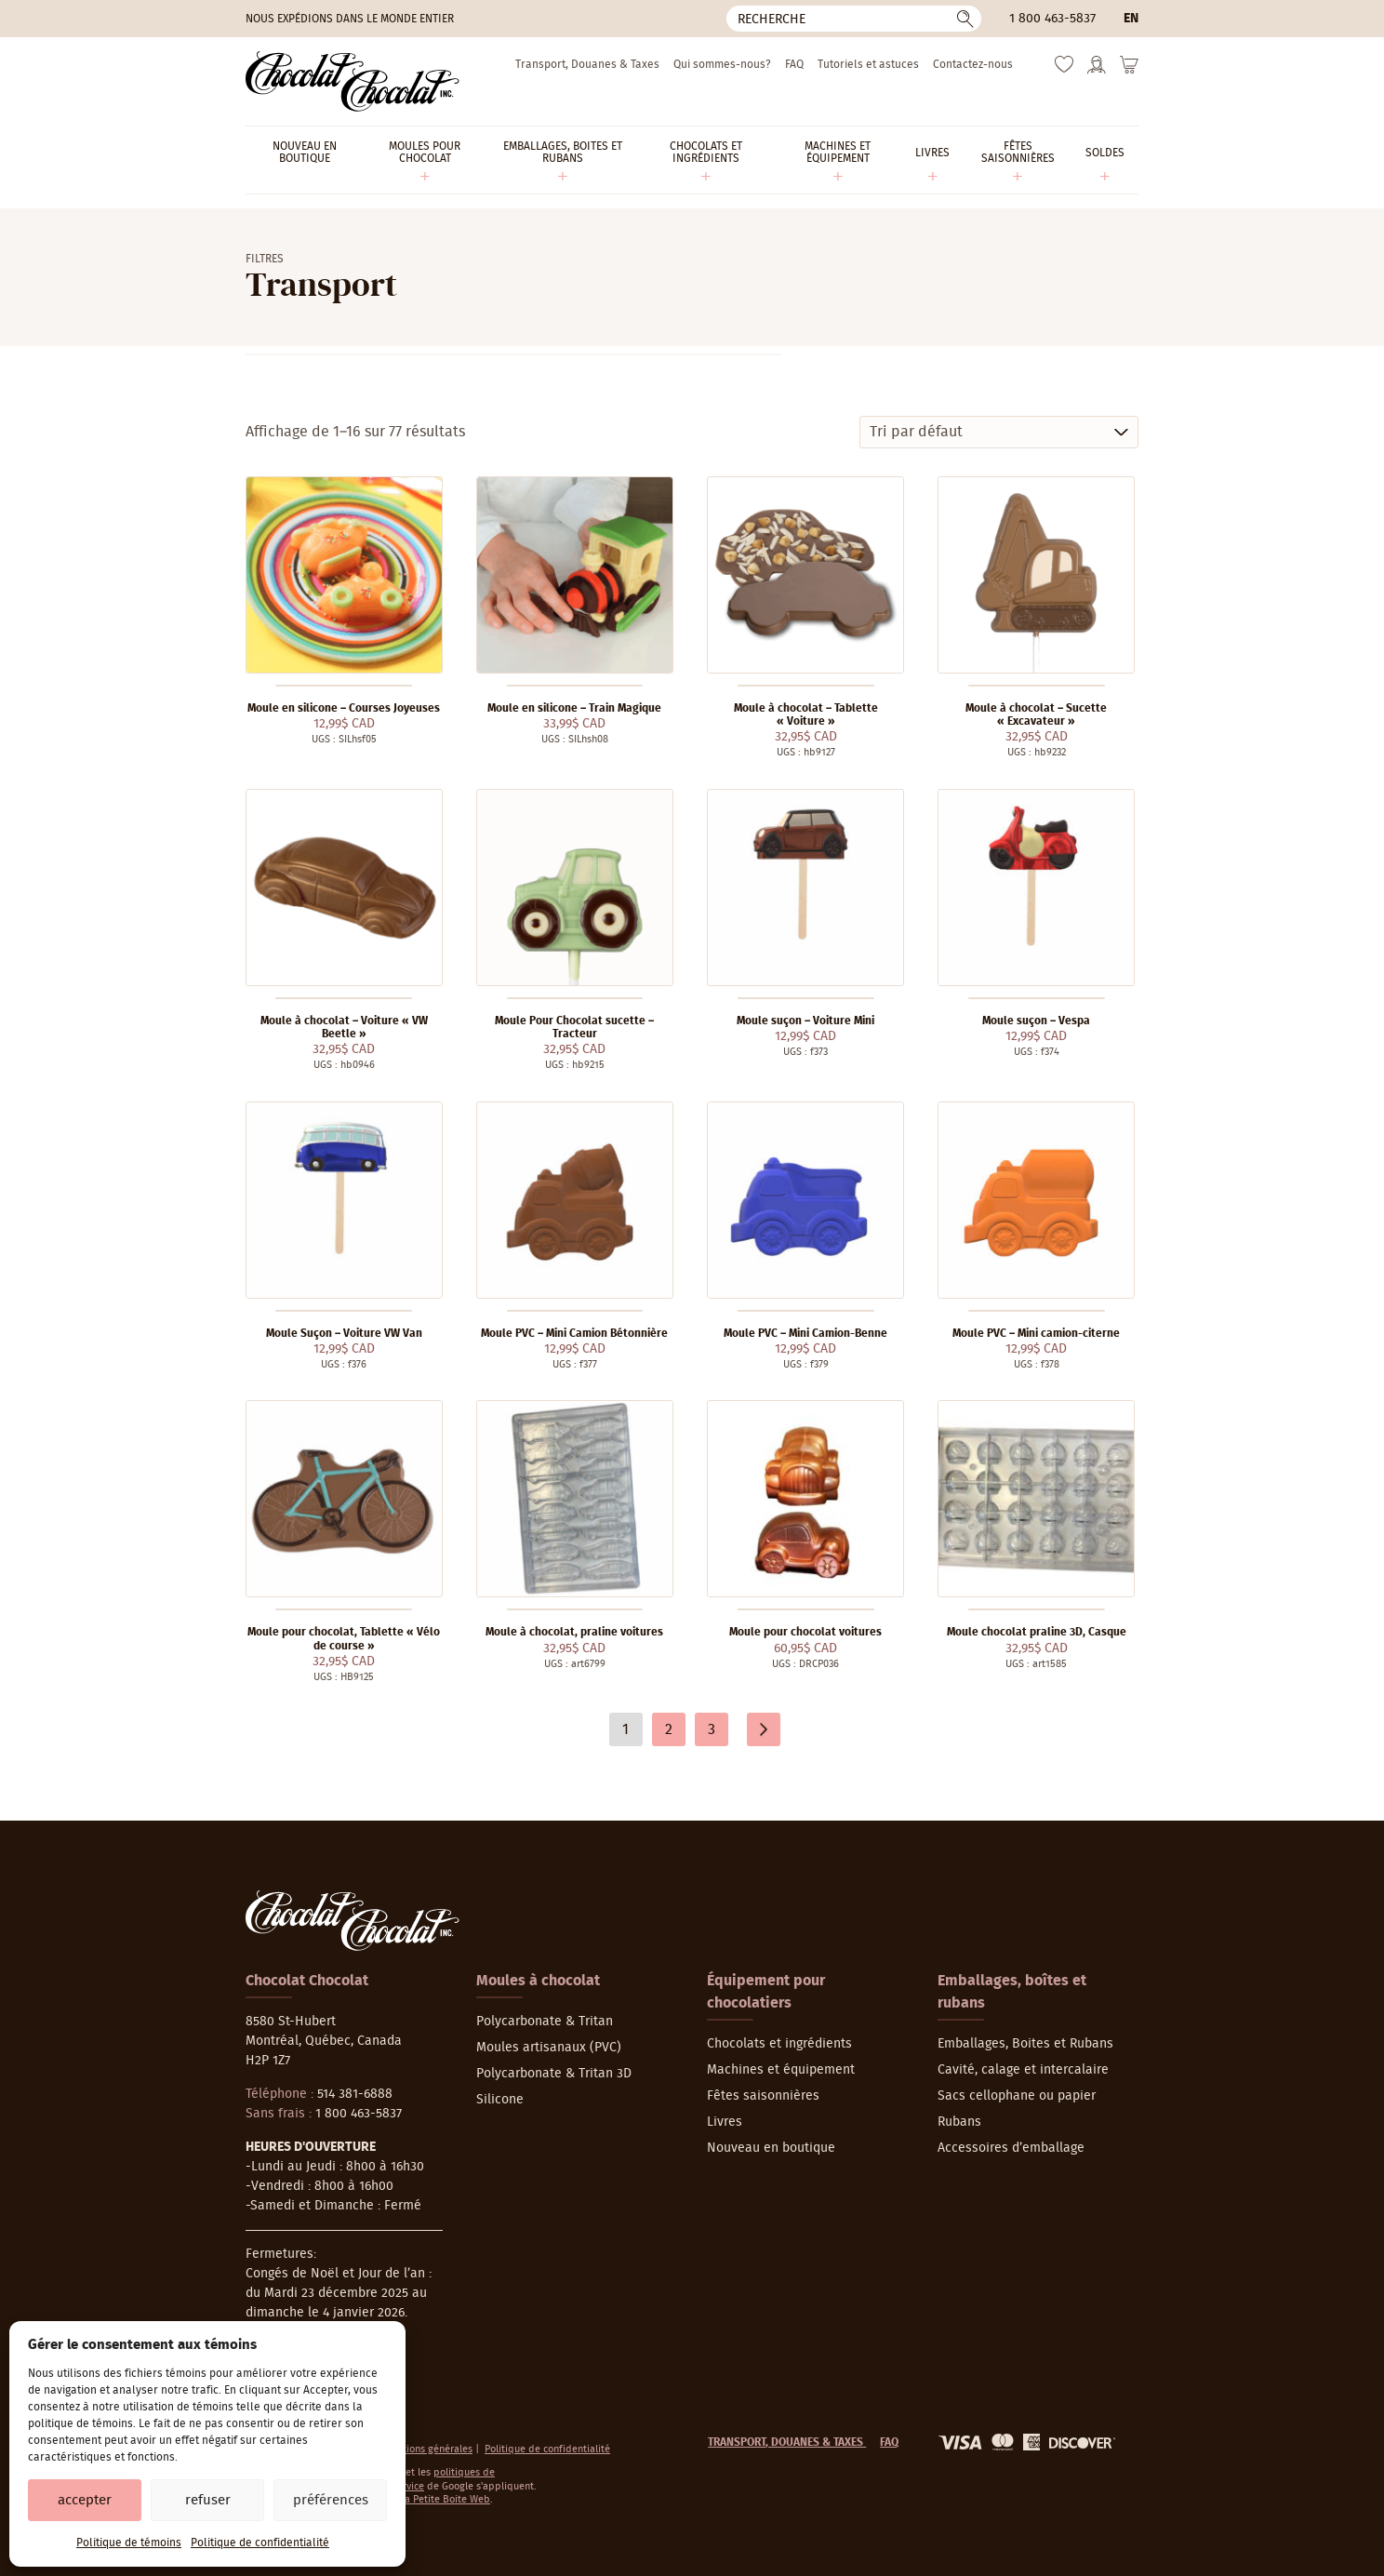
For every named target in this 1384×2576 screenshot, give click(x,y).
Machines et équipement (781, 2069)
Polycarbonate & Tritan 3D (554, 2073)
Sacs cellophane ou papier (1017, 2095)
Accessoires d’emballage (1011, 2148)
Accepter (85, 2500)
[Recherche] (854, 18)
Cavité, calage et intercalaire (1023, 2069)
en (1131, 18)
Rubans (959, 2122)
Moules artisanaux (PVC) (548, 2047)
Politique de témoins (128, 2542)
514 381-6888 (355, 2094)
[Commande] (999, 432)
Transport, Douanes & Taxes (587, 64)
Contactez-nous (973, 64)
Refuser (208, 2500)
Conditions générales (424, 2449)
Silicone (500, 2099)
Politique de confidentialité (260, 2542)
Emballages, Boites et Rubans (1025, 2043)
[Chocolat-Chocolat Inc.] (352, 81)
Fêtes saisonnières (763, 2095)
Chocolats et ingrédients (779, 2043)
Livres (724, 2122)
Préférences (330, 2500)
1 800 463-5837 (1052, 18)
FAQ (794, 64)
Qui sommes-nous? (722, 64)
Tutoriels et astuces (868, 64)
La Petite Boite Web (445, 2499)
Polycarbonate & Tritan (544, 2021)
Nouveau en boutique (771, 2148)
